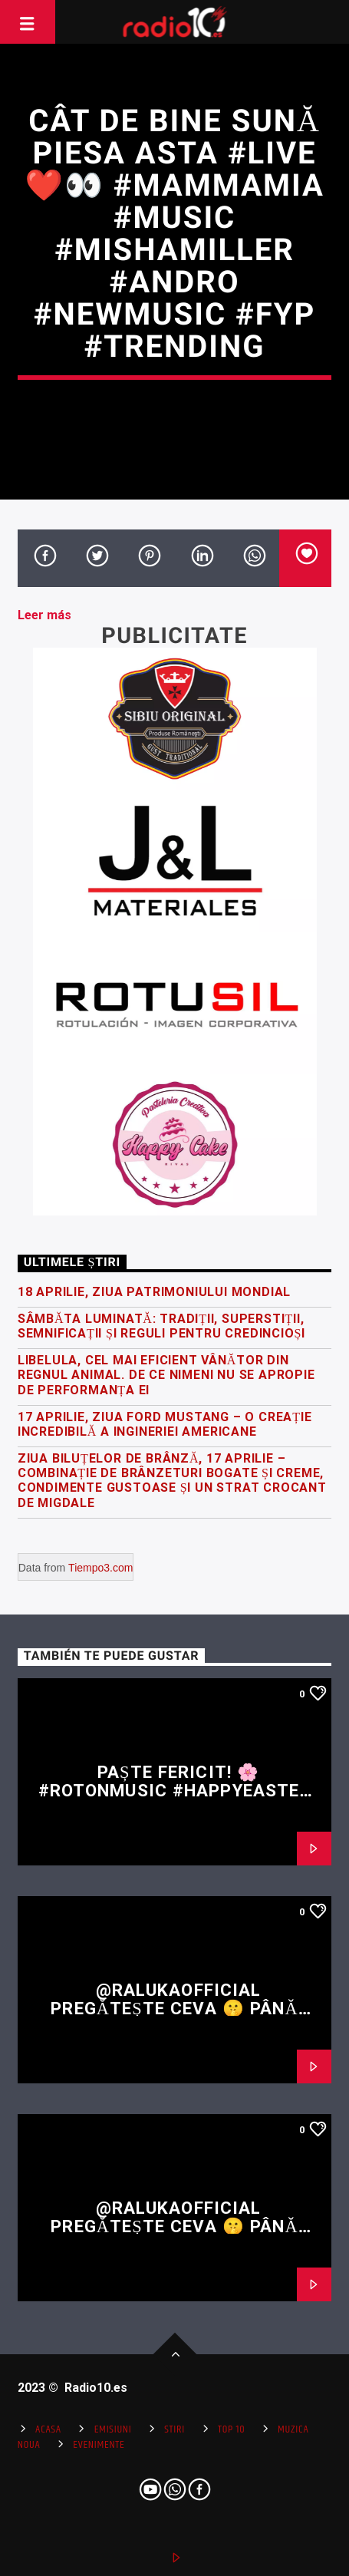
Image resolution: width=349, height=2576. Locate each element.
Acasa (48, 2429)
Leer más (44, 615)
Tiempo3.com (100, 1568)
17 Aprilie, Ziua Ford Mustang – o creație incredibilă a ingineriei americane (165, 1424)
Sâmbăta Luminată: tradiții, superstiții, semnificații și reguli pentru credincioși (161, 1326)
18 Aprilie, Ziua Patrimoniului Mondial (154, 1292)
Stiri (174, 2429)
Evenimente (98, 2444)
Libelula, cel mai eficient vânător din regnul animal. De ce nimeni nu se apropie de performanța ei (166, 1375)
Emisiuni (113, 2429)
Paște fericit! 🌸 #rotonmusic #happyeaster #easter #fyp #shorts (174, 1790)
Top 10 (231, 2429)
